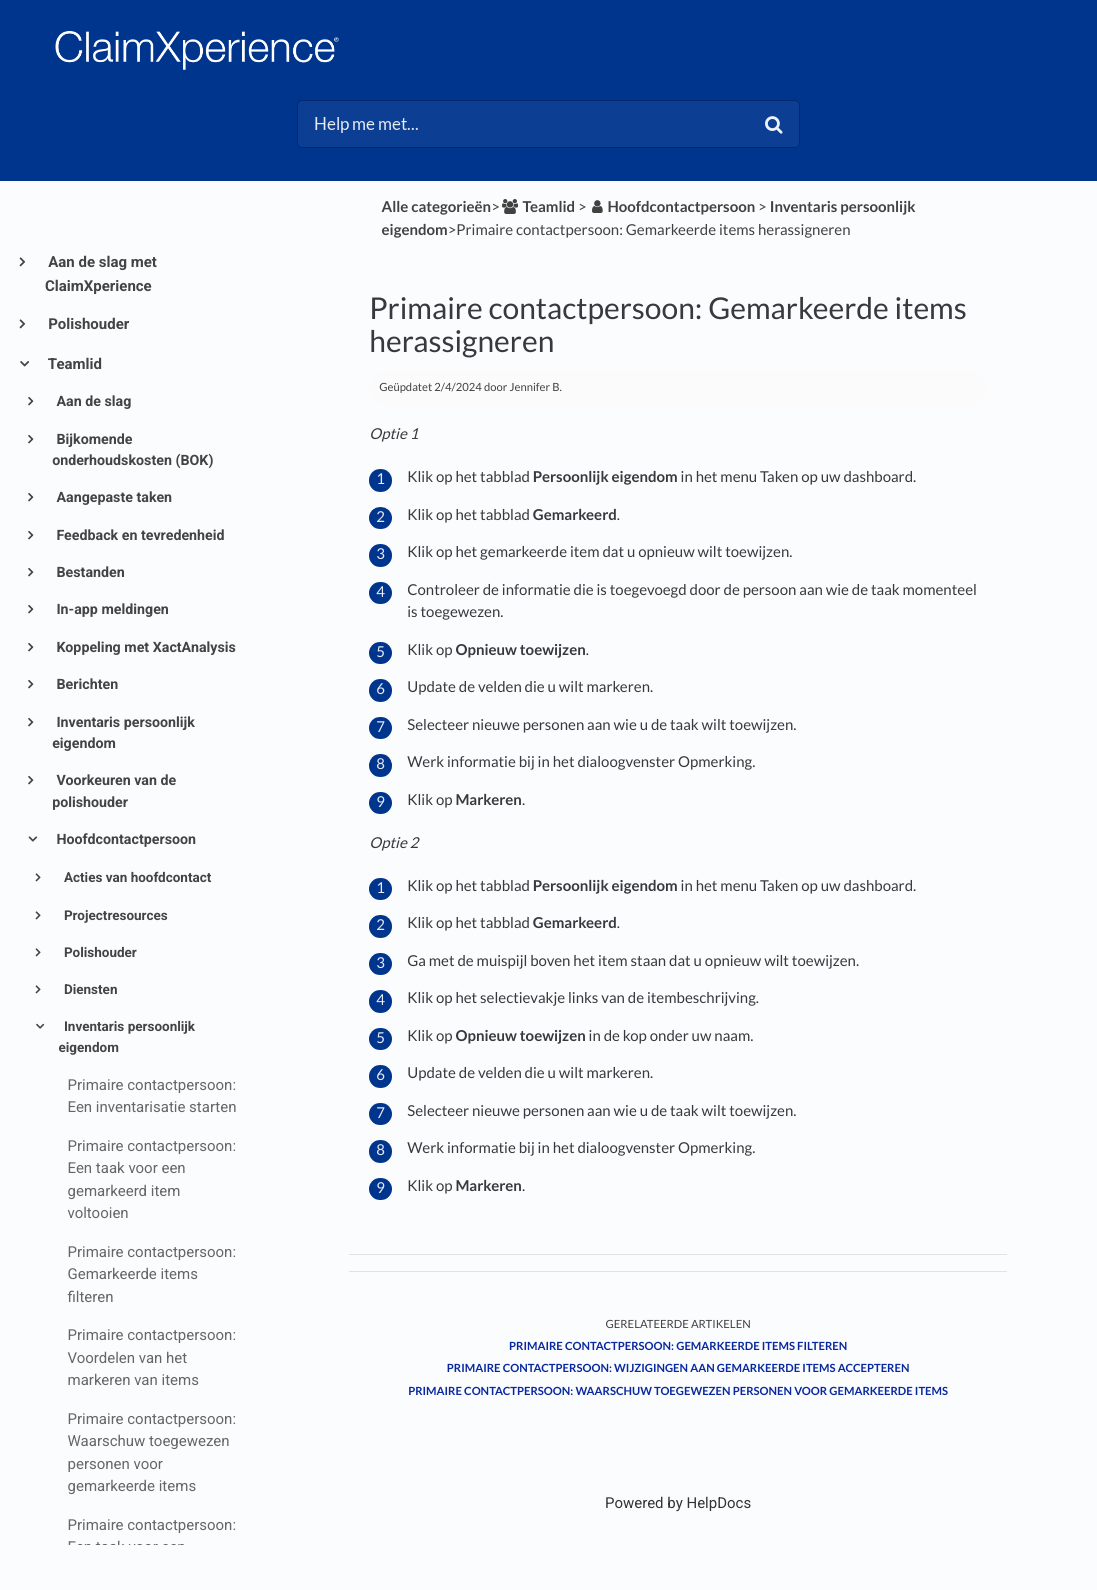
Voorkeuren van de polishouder (114, 791)
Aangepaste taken (112, 498)
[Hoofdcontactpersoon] (673, 207)
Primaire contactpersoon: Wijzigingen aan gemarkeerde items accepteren (678, 1368)
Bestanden (89, 573)
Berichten (85, 685)
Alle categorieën (437, 207)
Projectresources (114, 916)
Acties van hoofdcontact (136, 878)
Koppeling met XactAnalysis (144, 648)
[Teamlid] (537, 207)
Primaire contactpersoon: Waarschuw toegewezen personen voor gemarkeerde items (678, 1391)
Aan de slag (92, 402)
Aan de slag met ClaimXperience (101, 274)
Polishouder (87, 324)
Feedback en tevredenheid (139, 536)
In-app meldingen (111, 610)
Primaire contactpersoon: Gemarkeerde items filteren (678, 1346)
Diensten (89, 990)
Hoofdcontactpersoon (124, 840)
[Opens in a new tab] (678, 1503)
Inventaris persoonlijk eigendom (123, 733)
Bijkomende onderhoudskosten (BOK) (132, 450)
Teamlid (73, 364)
